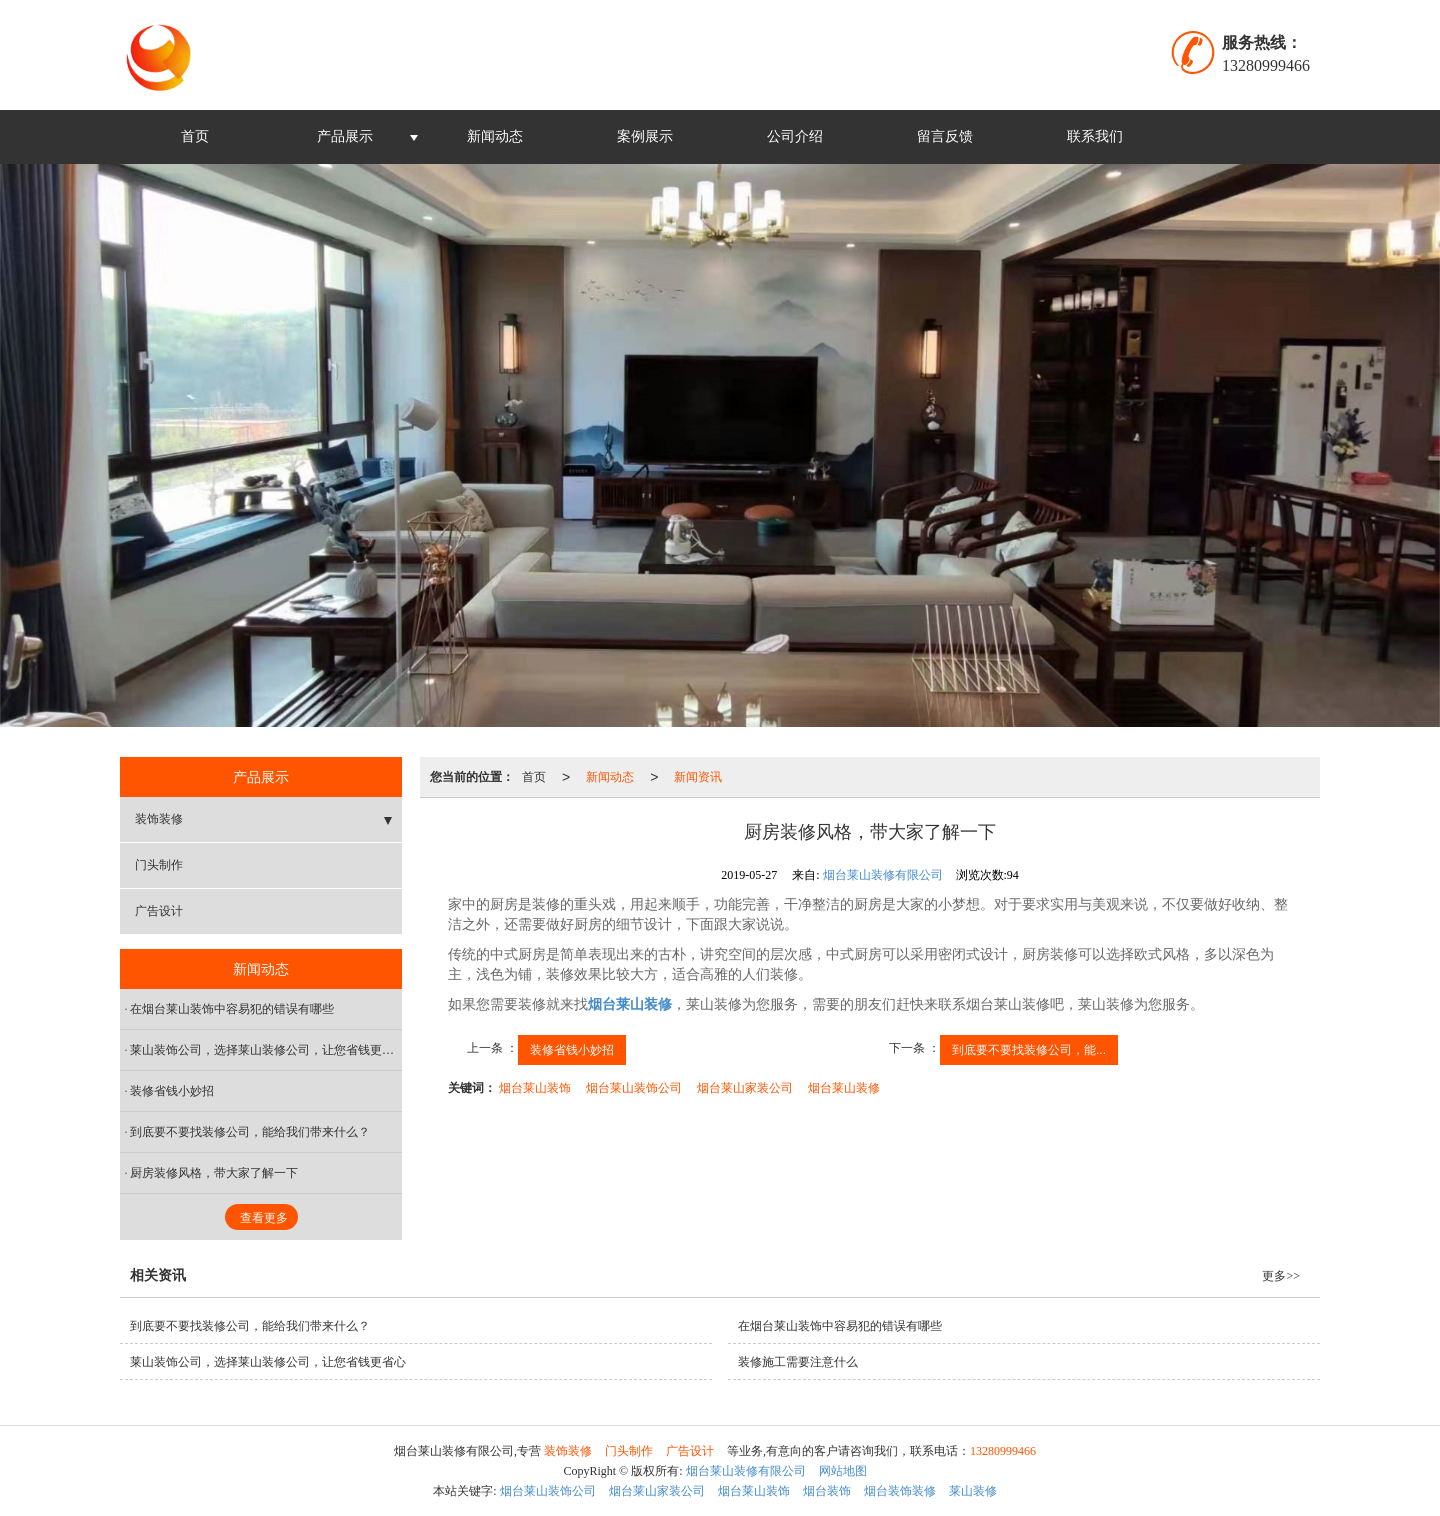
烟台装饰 (827, 1491)
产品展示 (345, 136)
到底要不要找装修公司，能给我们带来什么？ (250, 1132)
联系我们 (1095, 136)
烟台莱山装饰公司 (634, 1088)
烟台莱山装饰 (535, 1088)
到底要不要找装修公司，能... (1029, 1050)
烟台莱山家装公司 (745, 1088)
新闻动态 (495, 136)
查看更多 (264, 1218)
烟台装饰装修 (900, 1491)
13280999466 (1003, 1451)
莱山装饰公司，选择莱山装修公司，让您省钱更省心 (266, 1050)
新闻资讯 (698, 777)
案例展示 (645, 136)
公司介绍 (795, 136)
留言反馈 (945, 136)
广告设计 (159, 911)
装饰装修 (159, 819)
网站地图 (843, 1471)
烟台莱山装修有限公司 (883, 875)
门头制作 (159, 865)
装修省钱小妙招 (572, 1050)
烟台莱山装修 (844, 1088)
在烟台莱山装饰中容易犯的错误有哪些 (232, 1009)
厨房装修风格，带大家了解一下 (214, 1173)
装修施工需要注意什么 (798, 1362)
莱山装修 (973, 1491)
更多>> (1281, 1276)
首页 (195, 136)
